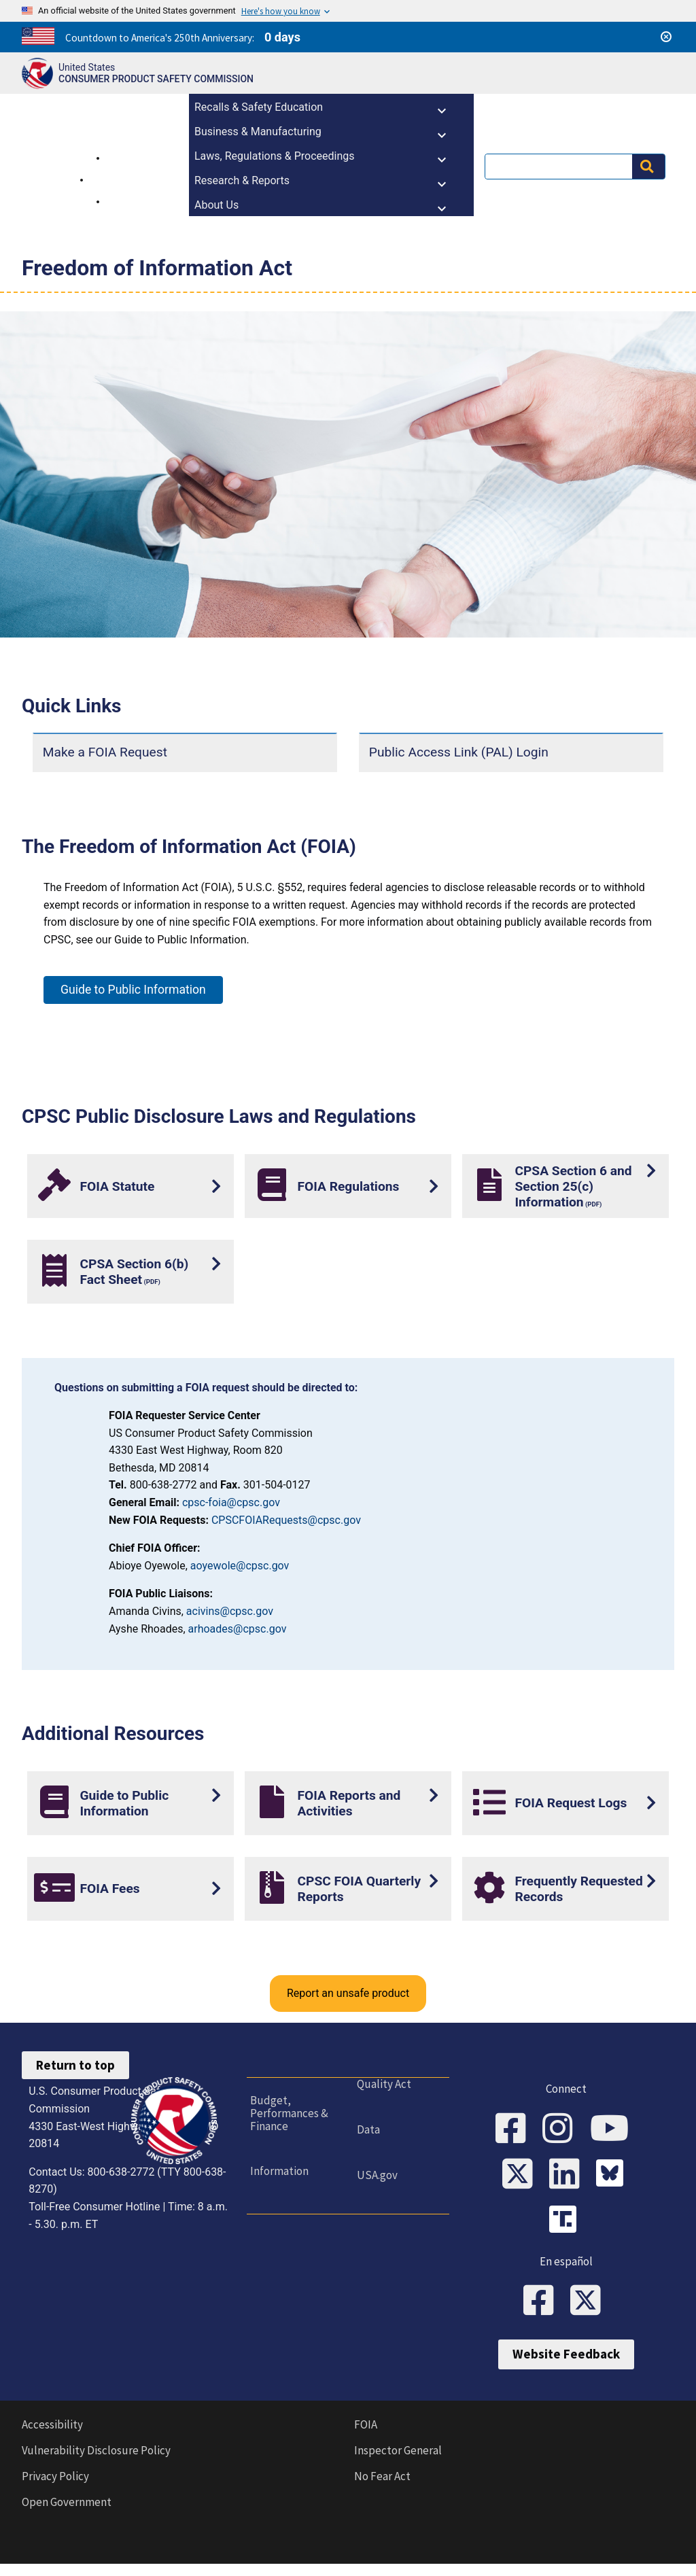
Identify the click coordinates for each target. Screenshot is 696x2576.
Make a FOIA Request (105, 752)
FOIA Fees (109, 1888)
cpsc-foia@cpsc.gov (231, 1502)
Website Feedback (566, 2366)
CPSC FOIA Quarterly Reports (359, 1888)
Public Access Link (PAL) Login (459, 752)
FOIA (365, 2436)
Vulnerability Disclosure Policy (96, 2462)
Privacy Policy (55, 2488)
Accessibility (52, 2436)
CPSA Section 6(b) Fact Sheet (134, 1271)
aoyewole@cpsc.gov (240, 1565)
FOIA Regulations (348, 1186)
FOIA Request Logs (571, 1803)
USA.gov (373, 2175)
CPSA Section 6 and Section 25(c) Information (573, 1186)
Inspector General (398, 2462)
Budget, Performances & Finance (286, 2113)
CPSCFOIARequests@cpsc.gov (286, 1520)
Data (365, 2129)
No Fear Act (382, 2488)
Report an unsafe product (348, 1993)
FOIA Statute (117, 1186)
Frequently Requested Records (578, 1888)
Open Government (66, 2514)
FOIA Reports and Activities (348, 1803)
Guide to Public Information (133, 989)
